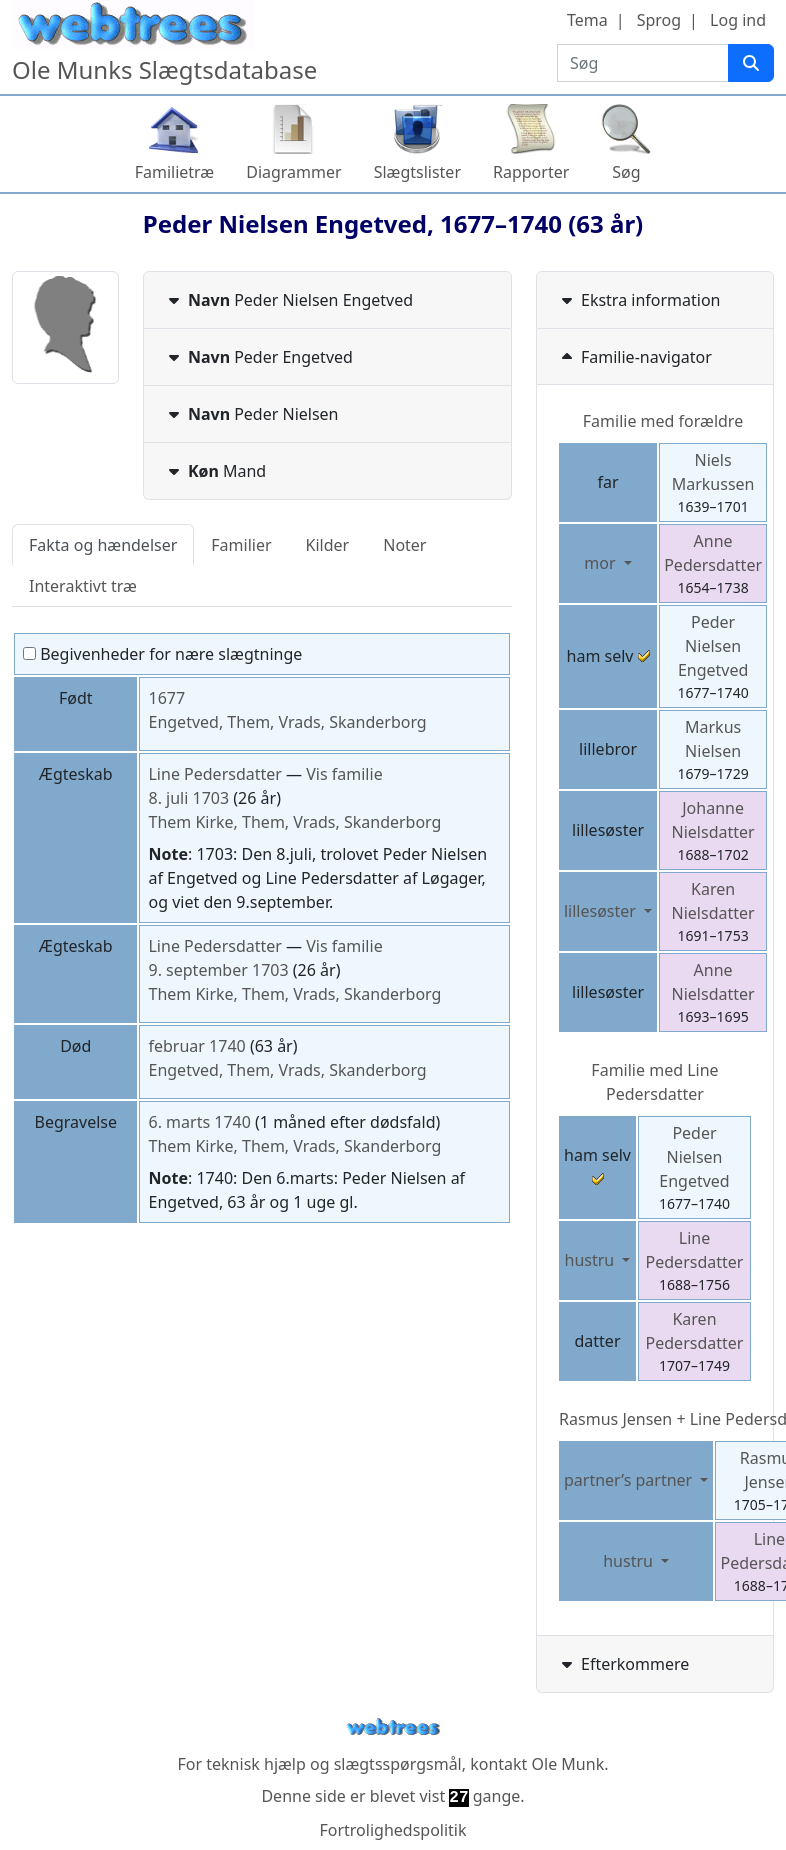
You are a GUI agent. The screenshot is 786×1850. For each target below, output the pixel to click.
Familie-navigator (634, 357)
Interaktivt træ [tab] (83, 586)
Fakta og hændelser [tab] (103, 545)
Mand (215, 471)
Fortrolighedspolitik (392, 1830)
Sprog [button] (659, 20)
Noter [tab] (404, 545)
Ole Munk (568, 1764)
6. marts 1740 (199, 1122)
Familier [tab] (241, 545)
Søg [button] (626, 172)
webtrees (393, 1727)
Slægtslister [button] (417, 172)
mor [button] (601, 563)
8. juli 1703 (188, 798)
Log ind (738, 20)
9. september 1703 (218, 970)
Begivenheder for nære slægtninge (162, 654)
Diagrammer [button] (293, 172)
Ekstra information (639, 300)
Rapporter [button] (531, 172)
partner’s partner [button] (630, 1480)
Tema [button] (587, 20)
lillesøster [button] (602, 911)
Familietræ (175, 172)
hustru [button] (592, 1260)
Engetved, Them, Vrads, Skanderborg (287, 722)
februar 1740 (196, 1046)
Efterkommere (623, 1664)
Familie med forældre (663, 421)
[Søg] (751, 63)
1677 (166, 698)
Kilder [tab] (328, 545)
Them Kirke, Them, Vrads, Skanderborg (294, 822)
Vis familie (344, 774)
